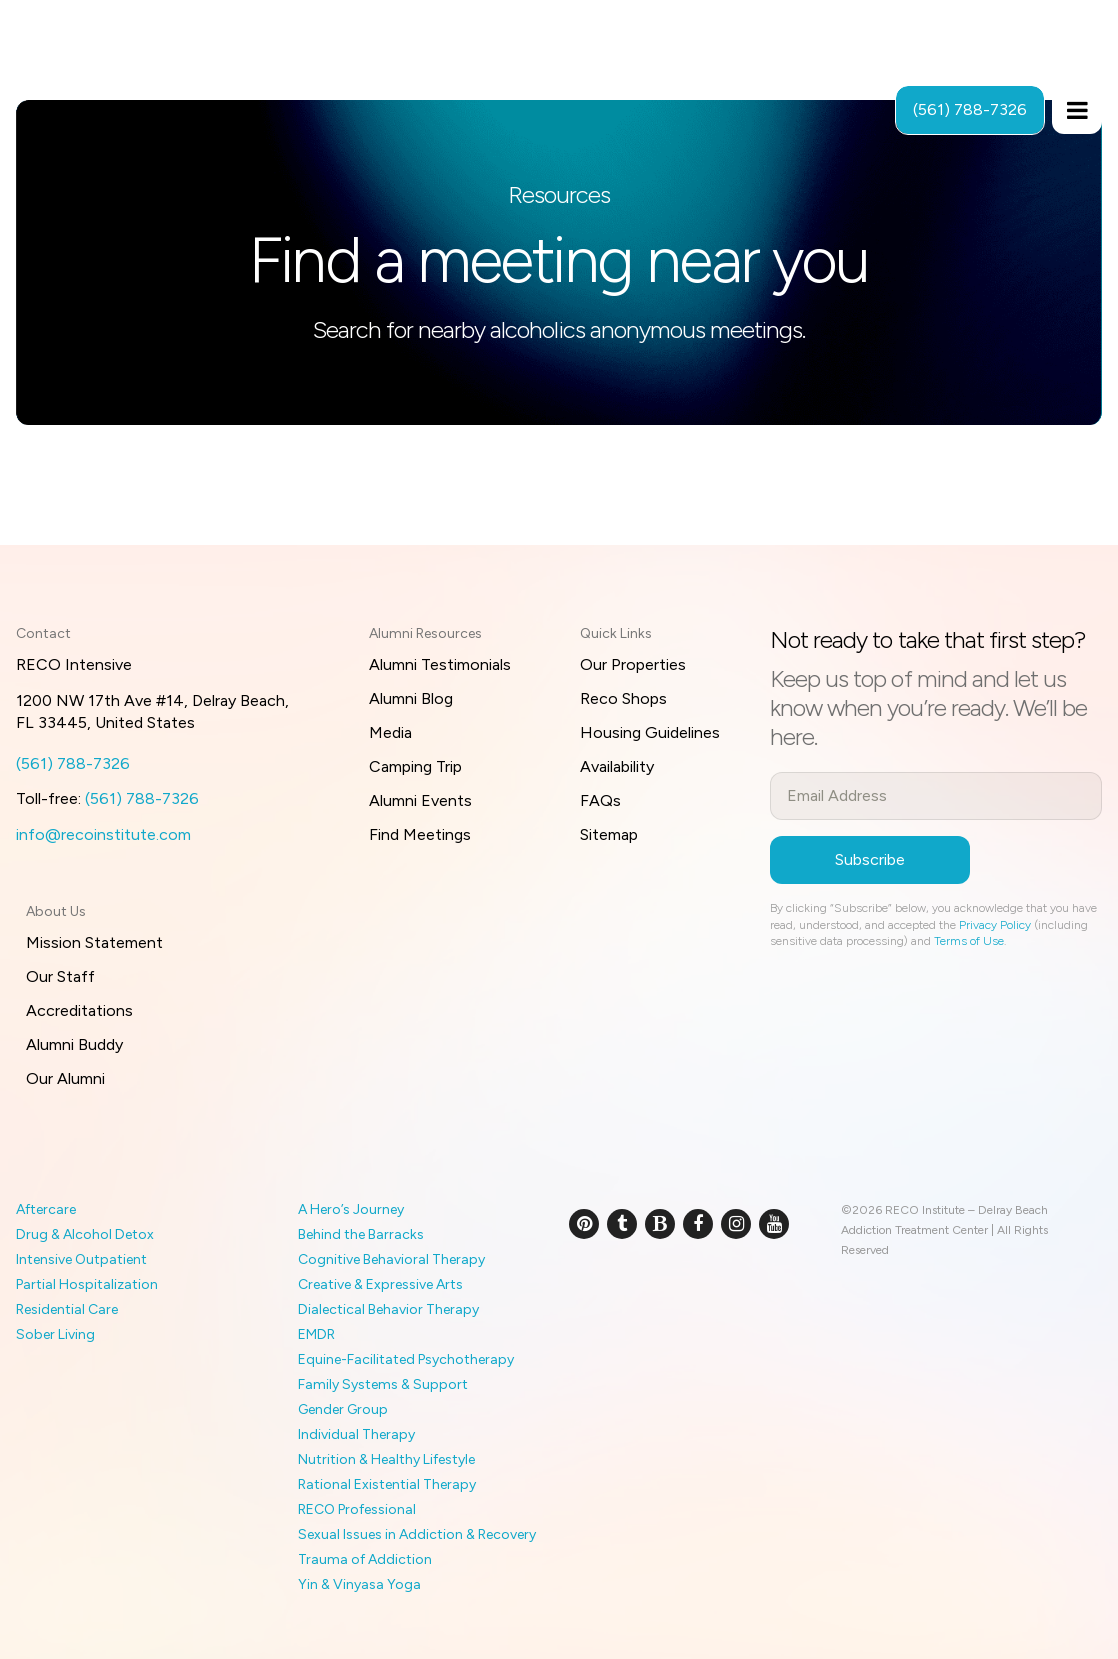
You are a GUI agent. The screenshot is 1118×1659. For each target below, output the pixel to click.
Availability (617, 766)
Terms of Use (969, 941)
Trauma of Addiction (365, 1559)
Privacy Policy (995, 925)
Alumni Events (420, 800)
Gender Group (343, 1409)
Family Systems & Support (383, 1384)
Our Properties (633, 664)
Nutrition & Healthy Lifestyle (386, 1459)
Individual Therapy (356, 1434)
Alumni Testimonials (440, 664)
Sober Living (55, 1334)
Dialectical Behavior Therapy (388, 1309)
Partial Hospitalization (87, 1284)
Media (390, 732)
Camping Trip (415, 766)
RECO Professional (357, 1509)
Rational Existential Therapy (387, 1484)
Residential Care (67, 1309)
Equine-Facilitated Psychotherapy (406, 1359)
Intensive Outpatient (81, 1259)
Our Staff (60, 976)
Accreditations (79, 1010)
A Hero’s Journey (351, 1209)
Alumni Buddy (74, 1044)
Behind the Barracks (361, 1234)
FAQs (600, 800)
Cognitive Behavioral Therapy (391, 1259)
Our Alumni (65, 1078)
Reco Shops (623, 698)
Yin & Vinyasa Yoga (359, 1584)
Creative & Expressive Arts (380, 1284)
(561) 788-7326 (73, 763)
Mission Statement (94, 942)
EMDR (316, 1334)
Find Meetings (420, 834)
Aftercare (46, 1209)
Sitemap (609, 834)
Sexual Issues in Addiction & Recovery (417, 1534)
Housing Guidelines (650, 732)
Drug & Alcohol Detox (85, 1234)
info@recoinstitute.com (103, 834)
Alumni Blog (411, 698)
